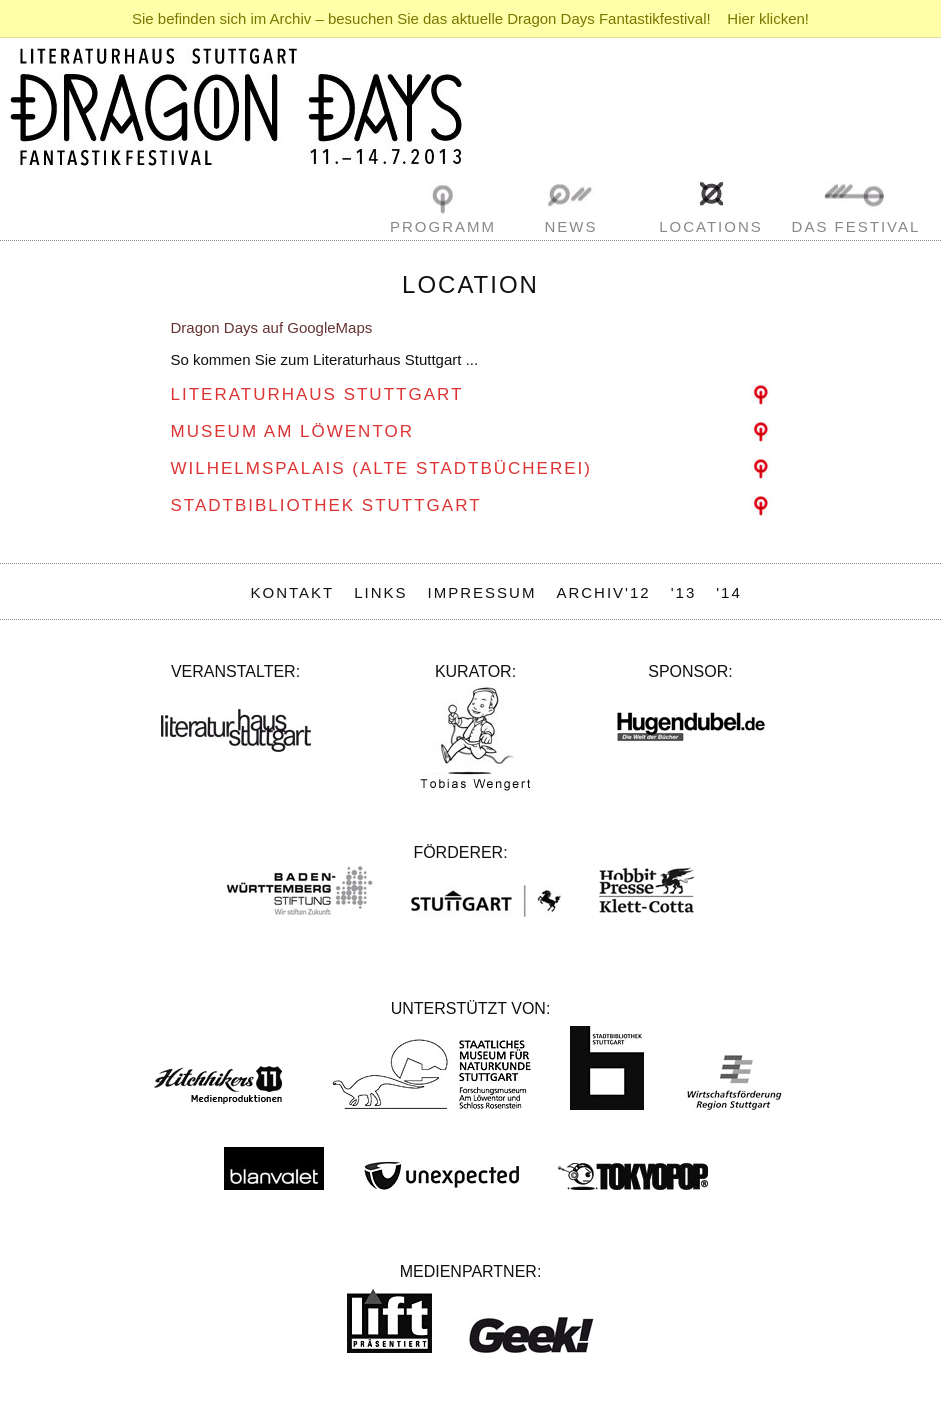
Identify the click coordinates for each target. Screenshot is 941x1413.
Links (380, 592)
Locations (711, 226)
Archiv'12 (603, 592)
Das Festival (856, 226)
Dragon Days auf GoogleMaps (272, 327)
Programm (443, 226)
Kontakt (293, 592)
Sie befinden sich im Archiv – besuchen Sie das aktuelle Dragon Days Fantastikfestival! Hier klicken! (470, 18)
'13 (684, 592)
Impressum (482, 592)
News (571, 226)
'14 (729, 592)
